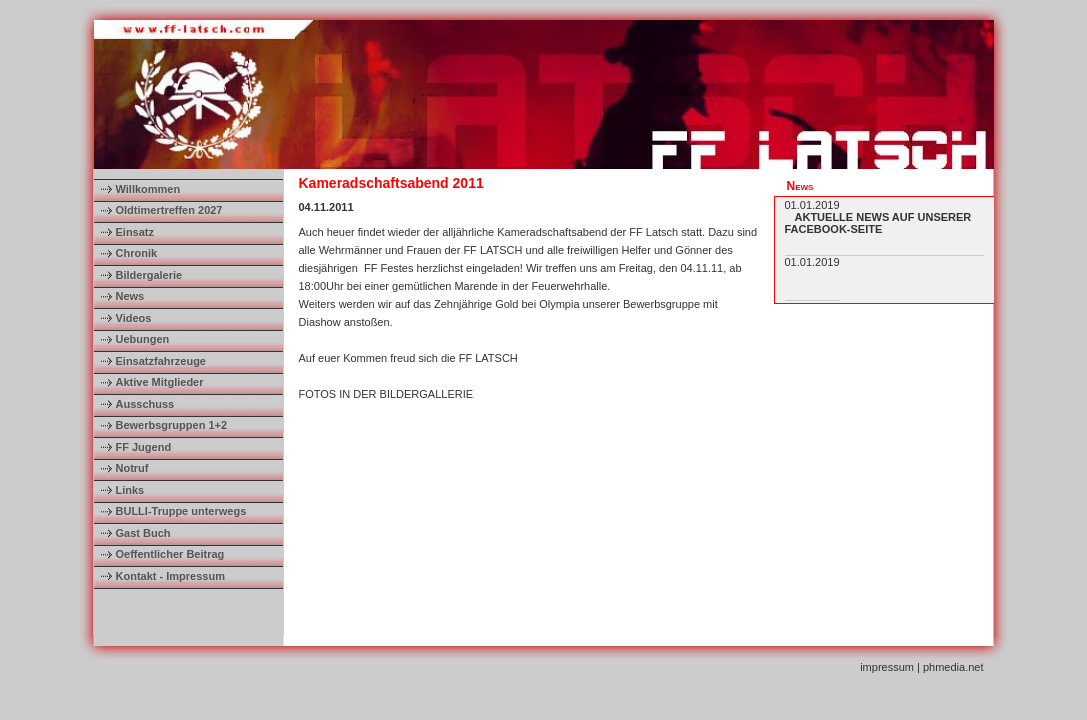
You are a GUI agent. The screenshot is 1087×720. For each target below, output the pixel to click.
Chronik (137, 253)
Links (130, 490)
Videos (134, 318)
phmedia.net (953, 667)
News (130, 296)
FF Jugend (144, 447)
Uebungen (143, 339)
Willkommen (148, 189)
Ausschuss (145, 404)
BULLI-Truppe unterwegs (181, 511)
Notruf (132, 468)
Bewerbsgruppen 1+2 (172, 425)
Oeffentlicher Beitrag (170, 554)
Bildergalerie (149, 275)
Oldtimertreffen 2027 (169, 210)
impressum (887, 667)
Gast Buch (143, 533)
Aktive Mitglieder (160, 382)
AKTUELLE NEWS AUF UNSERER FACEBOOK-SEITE (878, 223)
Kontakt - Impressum (170, 576)
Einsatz (135, 232)
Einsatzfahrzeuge (161, 361)
